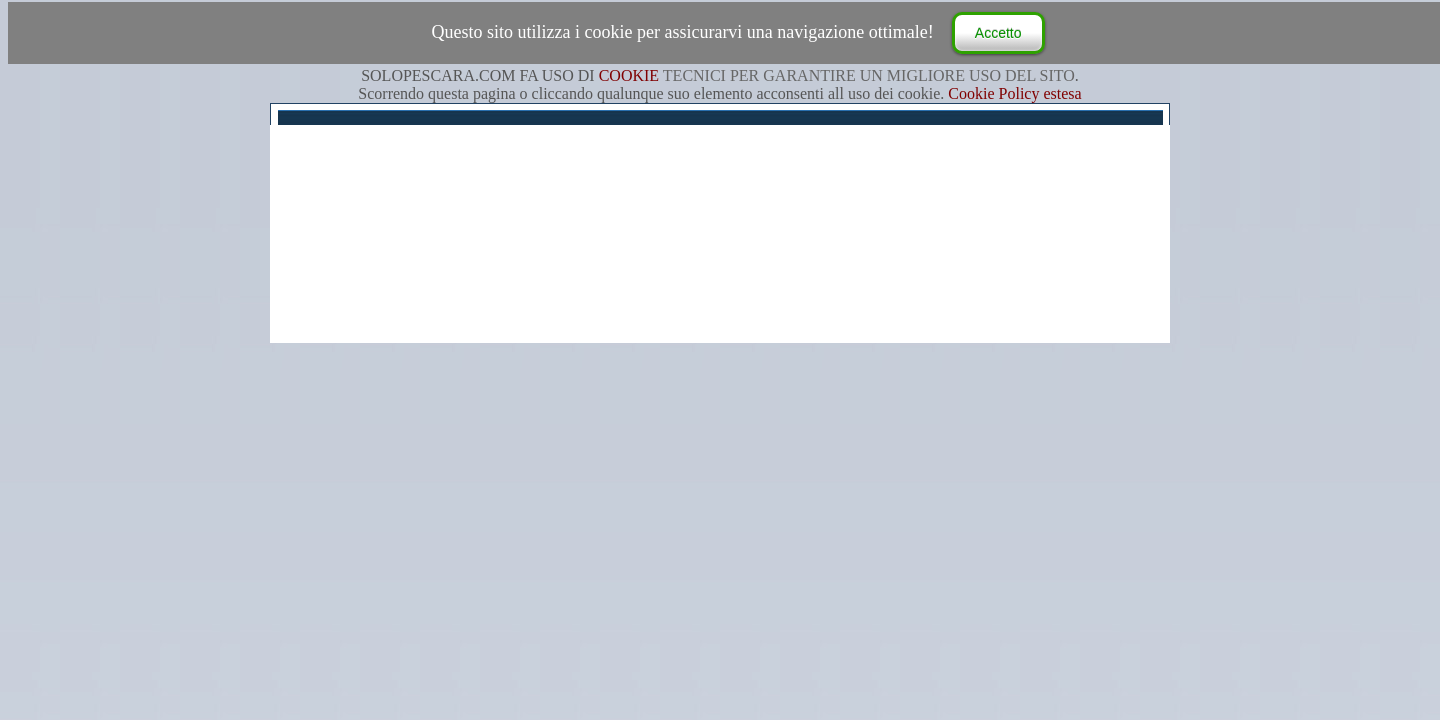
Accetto (998, 33)
